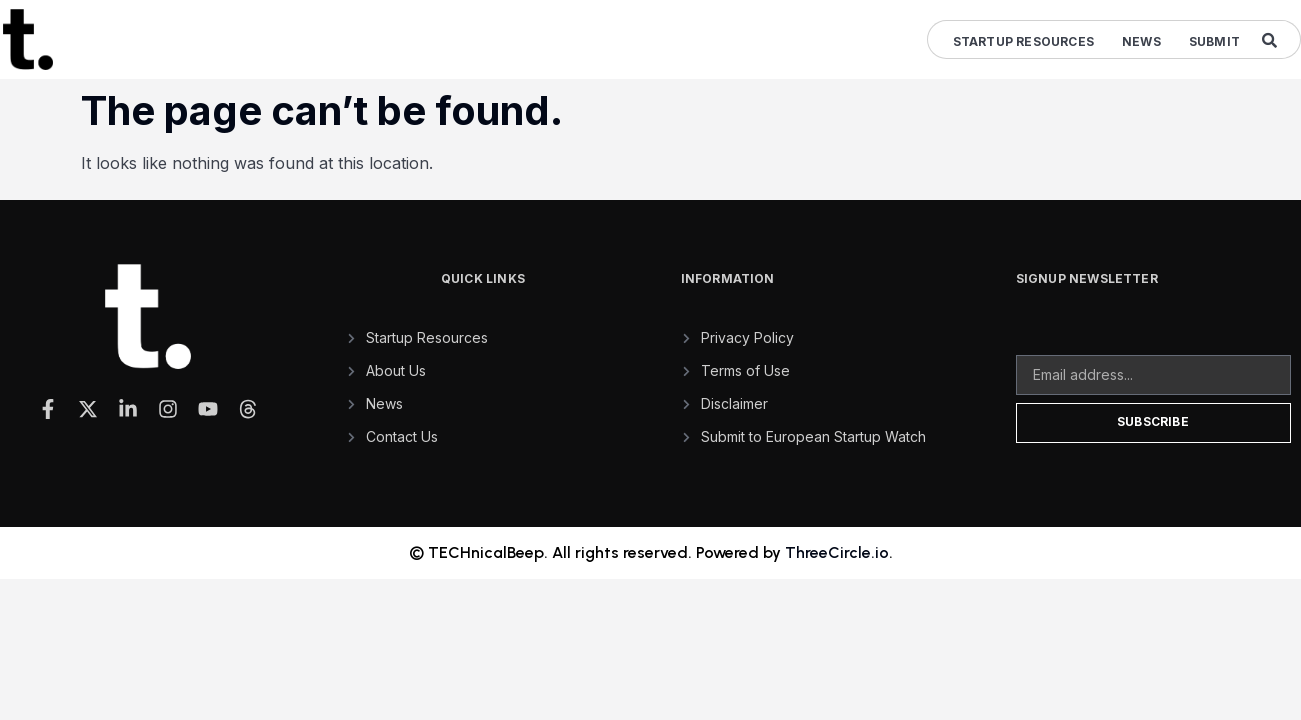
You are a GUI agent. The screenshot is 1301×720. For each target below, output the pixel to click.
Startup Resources (1023, 41)
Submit (1214, 41)
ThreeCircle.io (837, 552)
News (1141, 41)
